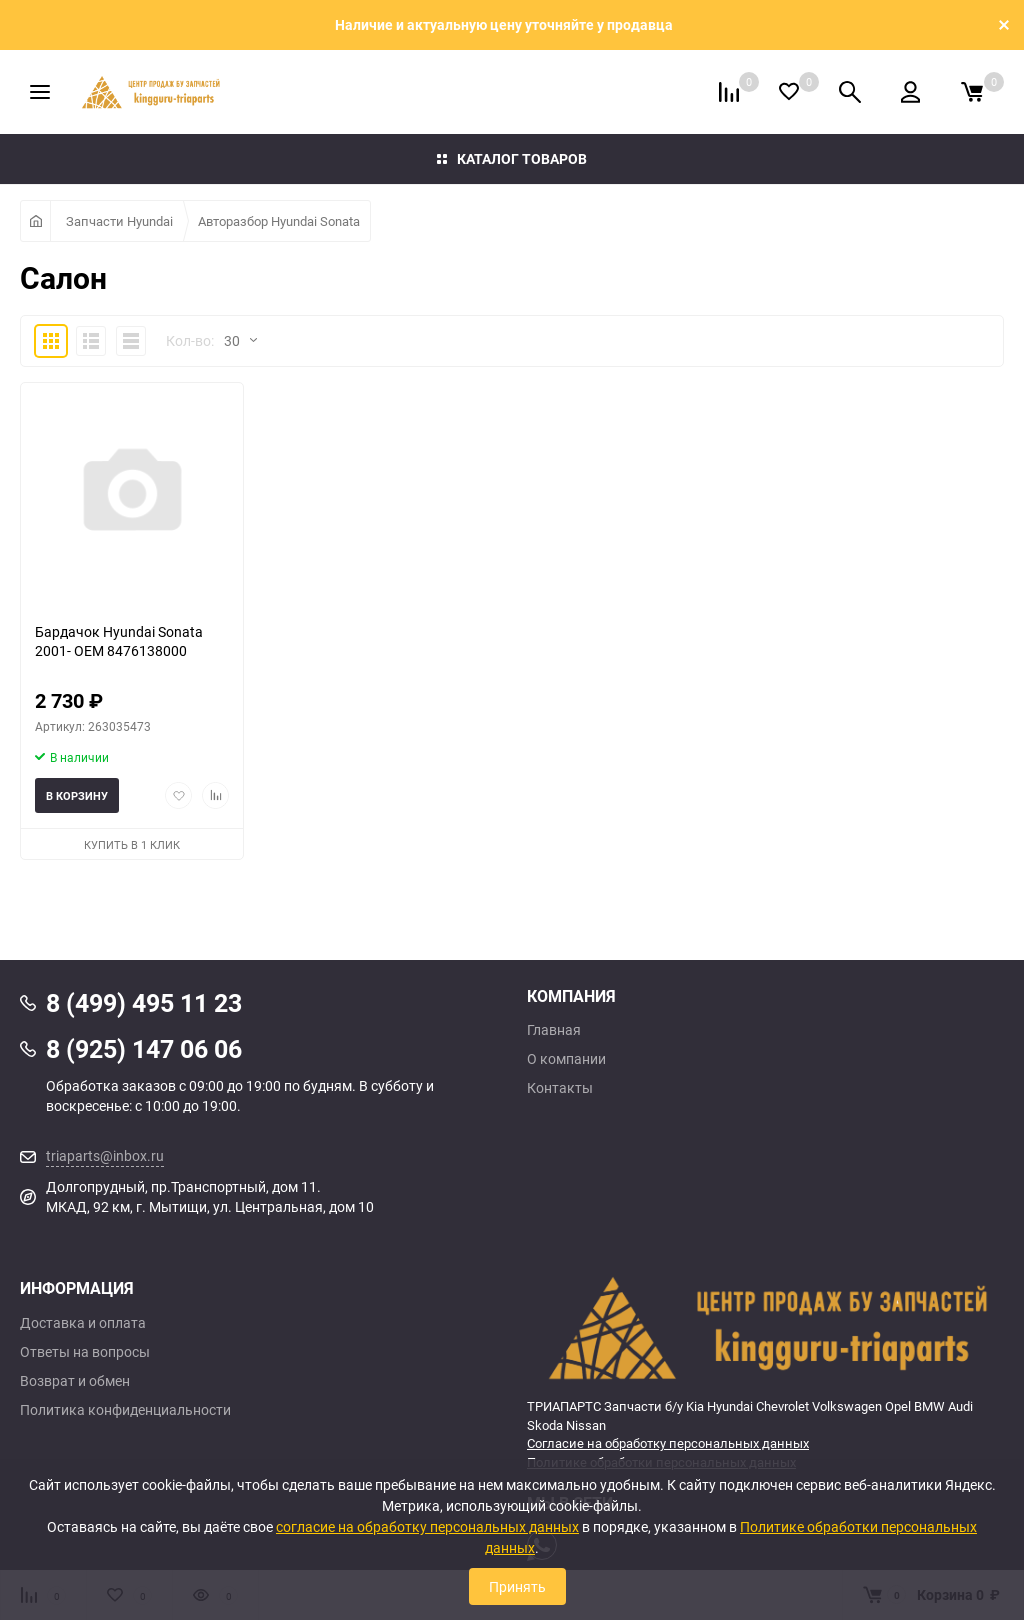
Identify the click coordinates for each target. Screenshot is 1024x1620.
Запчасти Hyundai (119, 221)
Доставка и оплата (83, 1323)
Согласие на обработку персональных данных (668, 1443)
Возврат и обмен (75, 1381)
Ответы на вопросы (85, 1352)
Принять (517, 1586)
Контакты (560, 1088)
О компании (566, 1059)
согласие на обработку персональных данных (427, 1526)
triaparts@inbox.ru (105, 1155)
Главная (554, 1030)
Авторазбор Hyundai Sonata (279, 221)
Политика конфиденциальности (125, 1410)
